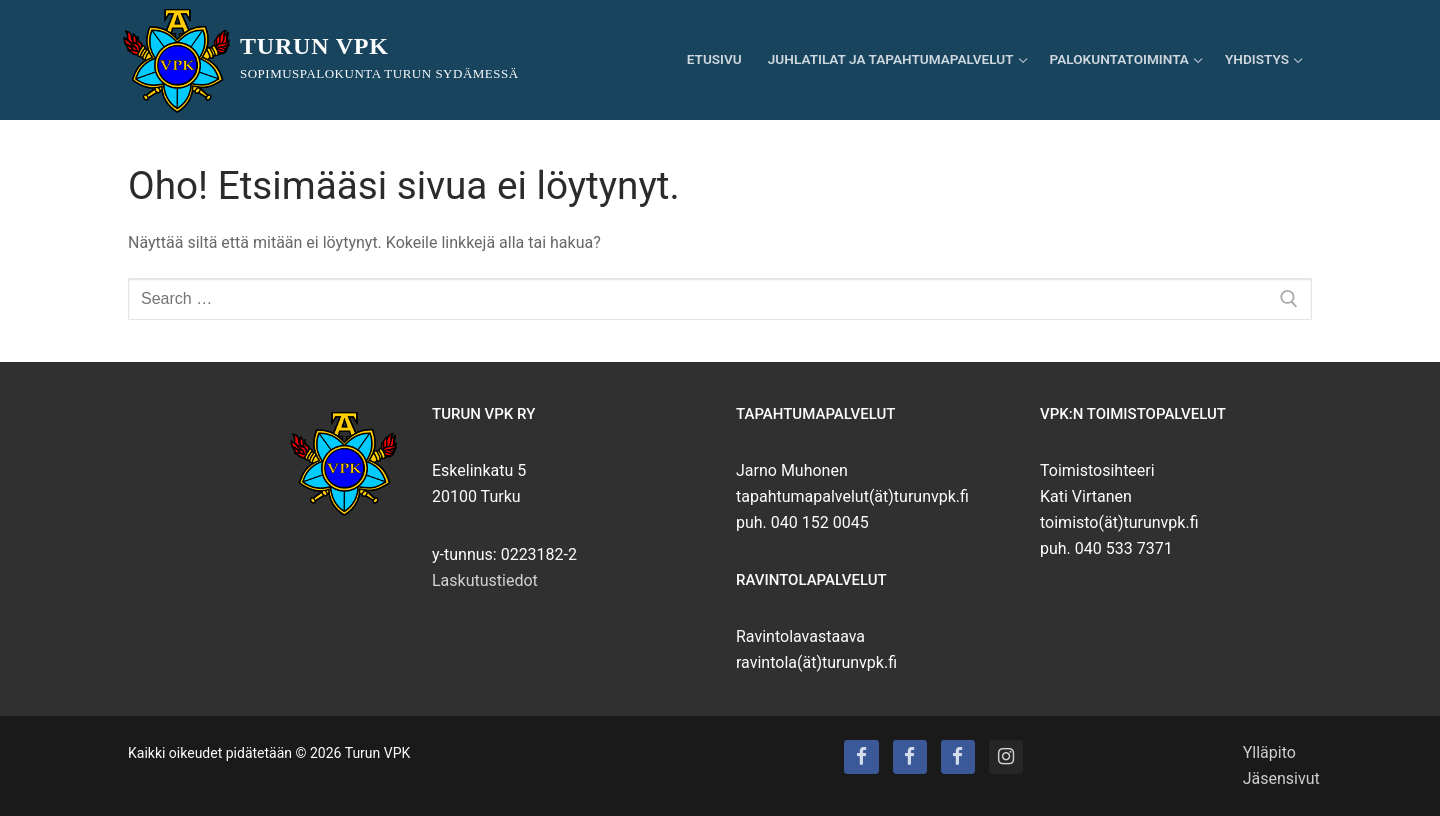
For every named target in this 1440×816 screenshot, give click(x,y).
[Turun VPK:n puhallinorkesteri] (958, 757)
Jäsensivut (1281, 778)
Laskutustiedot (485, 580)
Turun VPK (314, 46)
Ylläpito (1269, 752)
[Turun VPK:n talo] (910, 757)
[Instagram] (1006, 757)
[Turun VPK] (861, 757)
